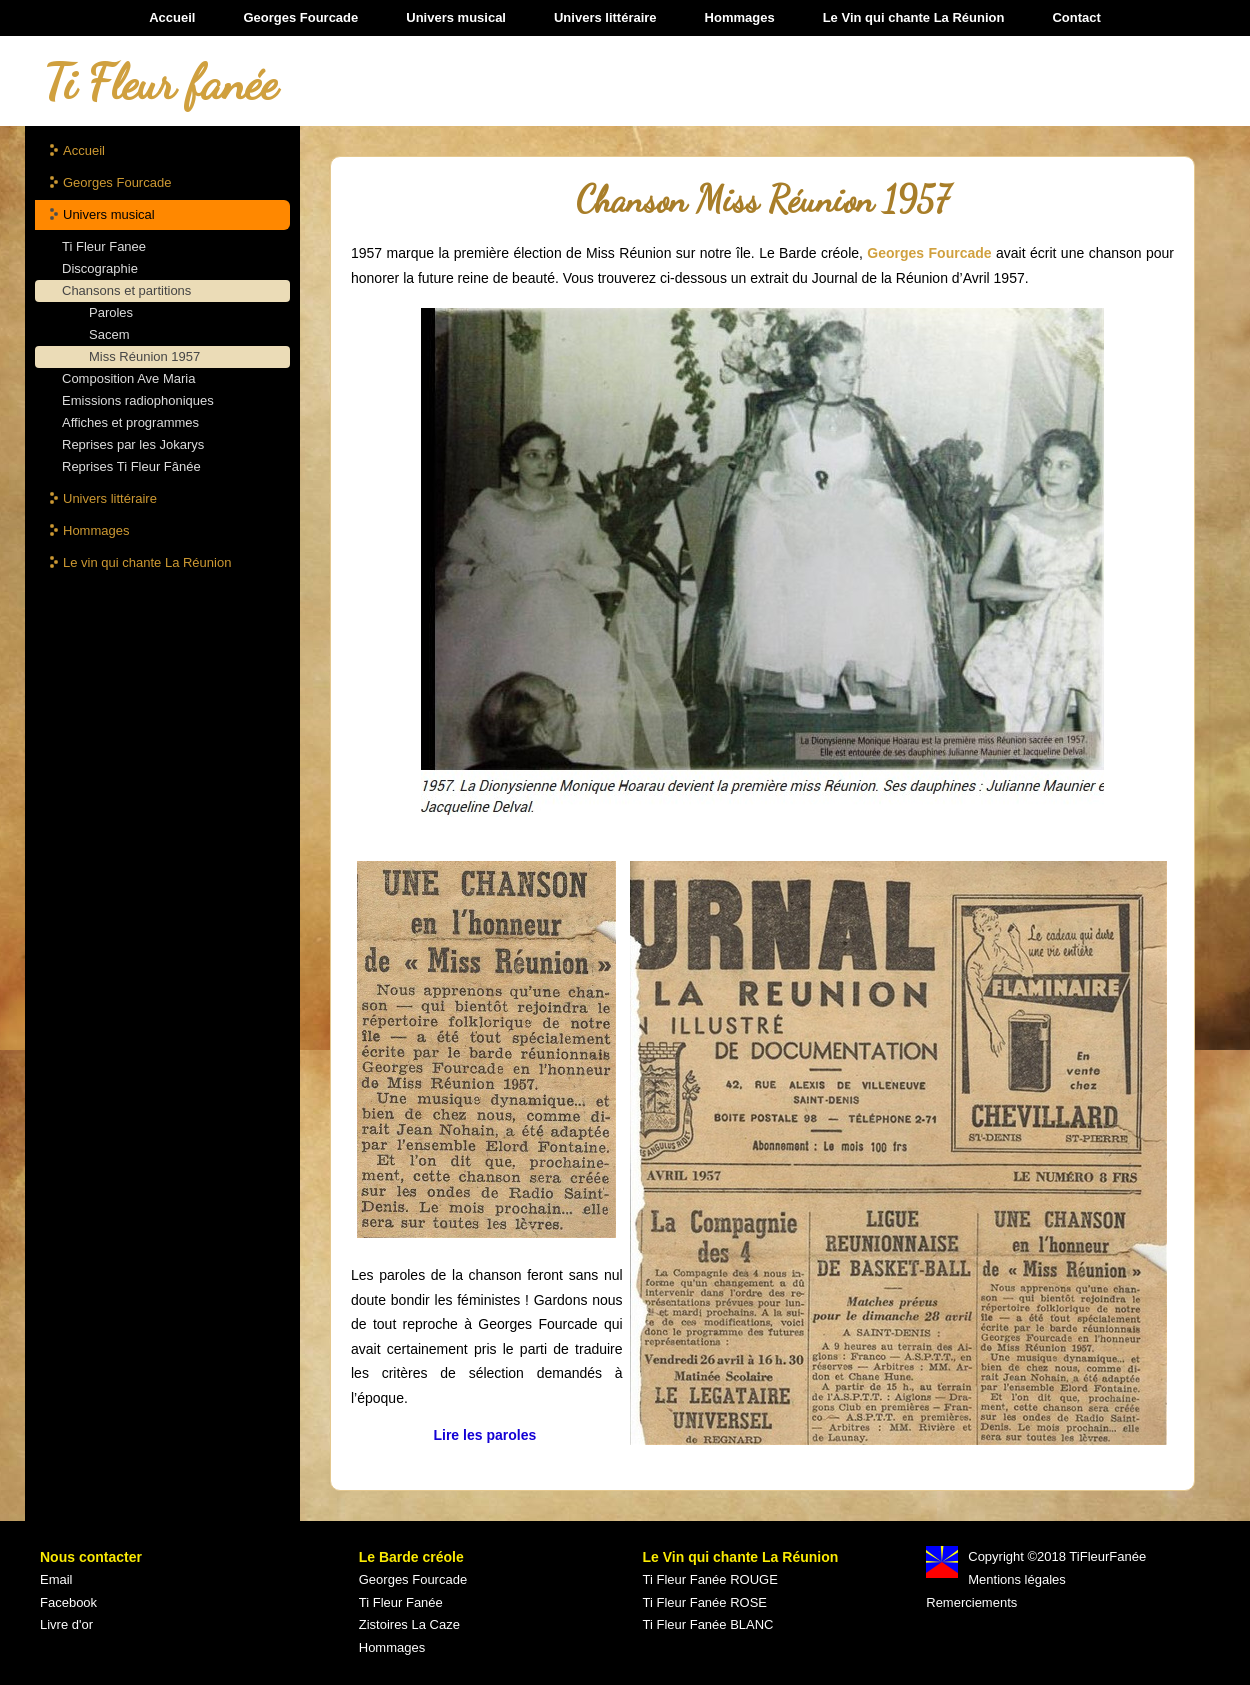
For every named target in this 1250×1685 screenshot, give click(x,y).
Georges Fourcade (300, 17)
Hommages (740, 17)
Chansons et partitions (126, 290)
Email (56, 1579)
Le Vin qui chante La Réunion (914, 17)
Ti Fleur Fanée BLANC (708, 1624)
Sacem (109, 334)
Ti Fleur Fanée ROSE (705, 1602)
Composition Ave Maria (128, 378)
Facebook (68, 1602)
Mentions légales (1017, 1579)
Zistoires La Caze (409, 1624)
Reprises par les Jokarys (133, 444)
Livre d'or (66, 1624)
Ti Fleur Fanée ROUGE (710, 1579)
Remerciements (971, 1602)
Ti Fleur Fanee (104, 246)
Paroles (111, 312)
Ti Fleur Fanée (401, 1602)
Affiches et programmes (130, 422)
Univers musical (456, 17)
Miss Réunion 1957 (144, 356)
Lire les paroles (486, 1435)
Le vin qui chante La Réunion (147, 562)
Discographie (100, 268)
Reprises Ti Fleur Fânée (131, 466)
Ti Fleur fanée (160, 82)
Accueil (172, 17)
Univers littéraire (605, 17)
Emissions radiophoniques (138, 400)
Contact (1076, 17)
